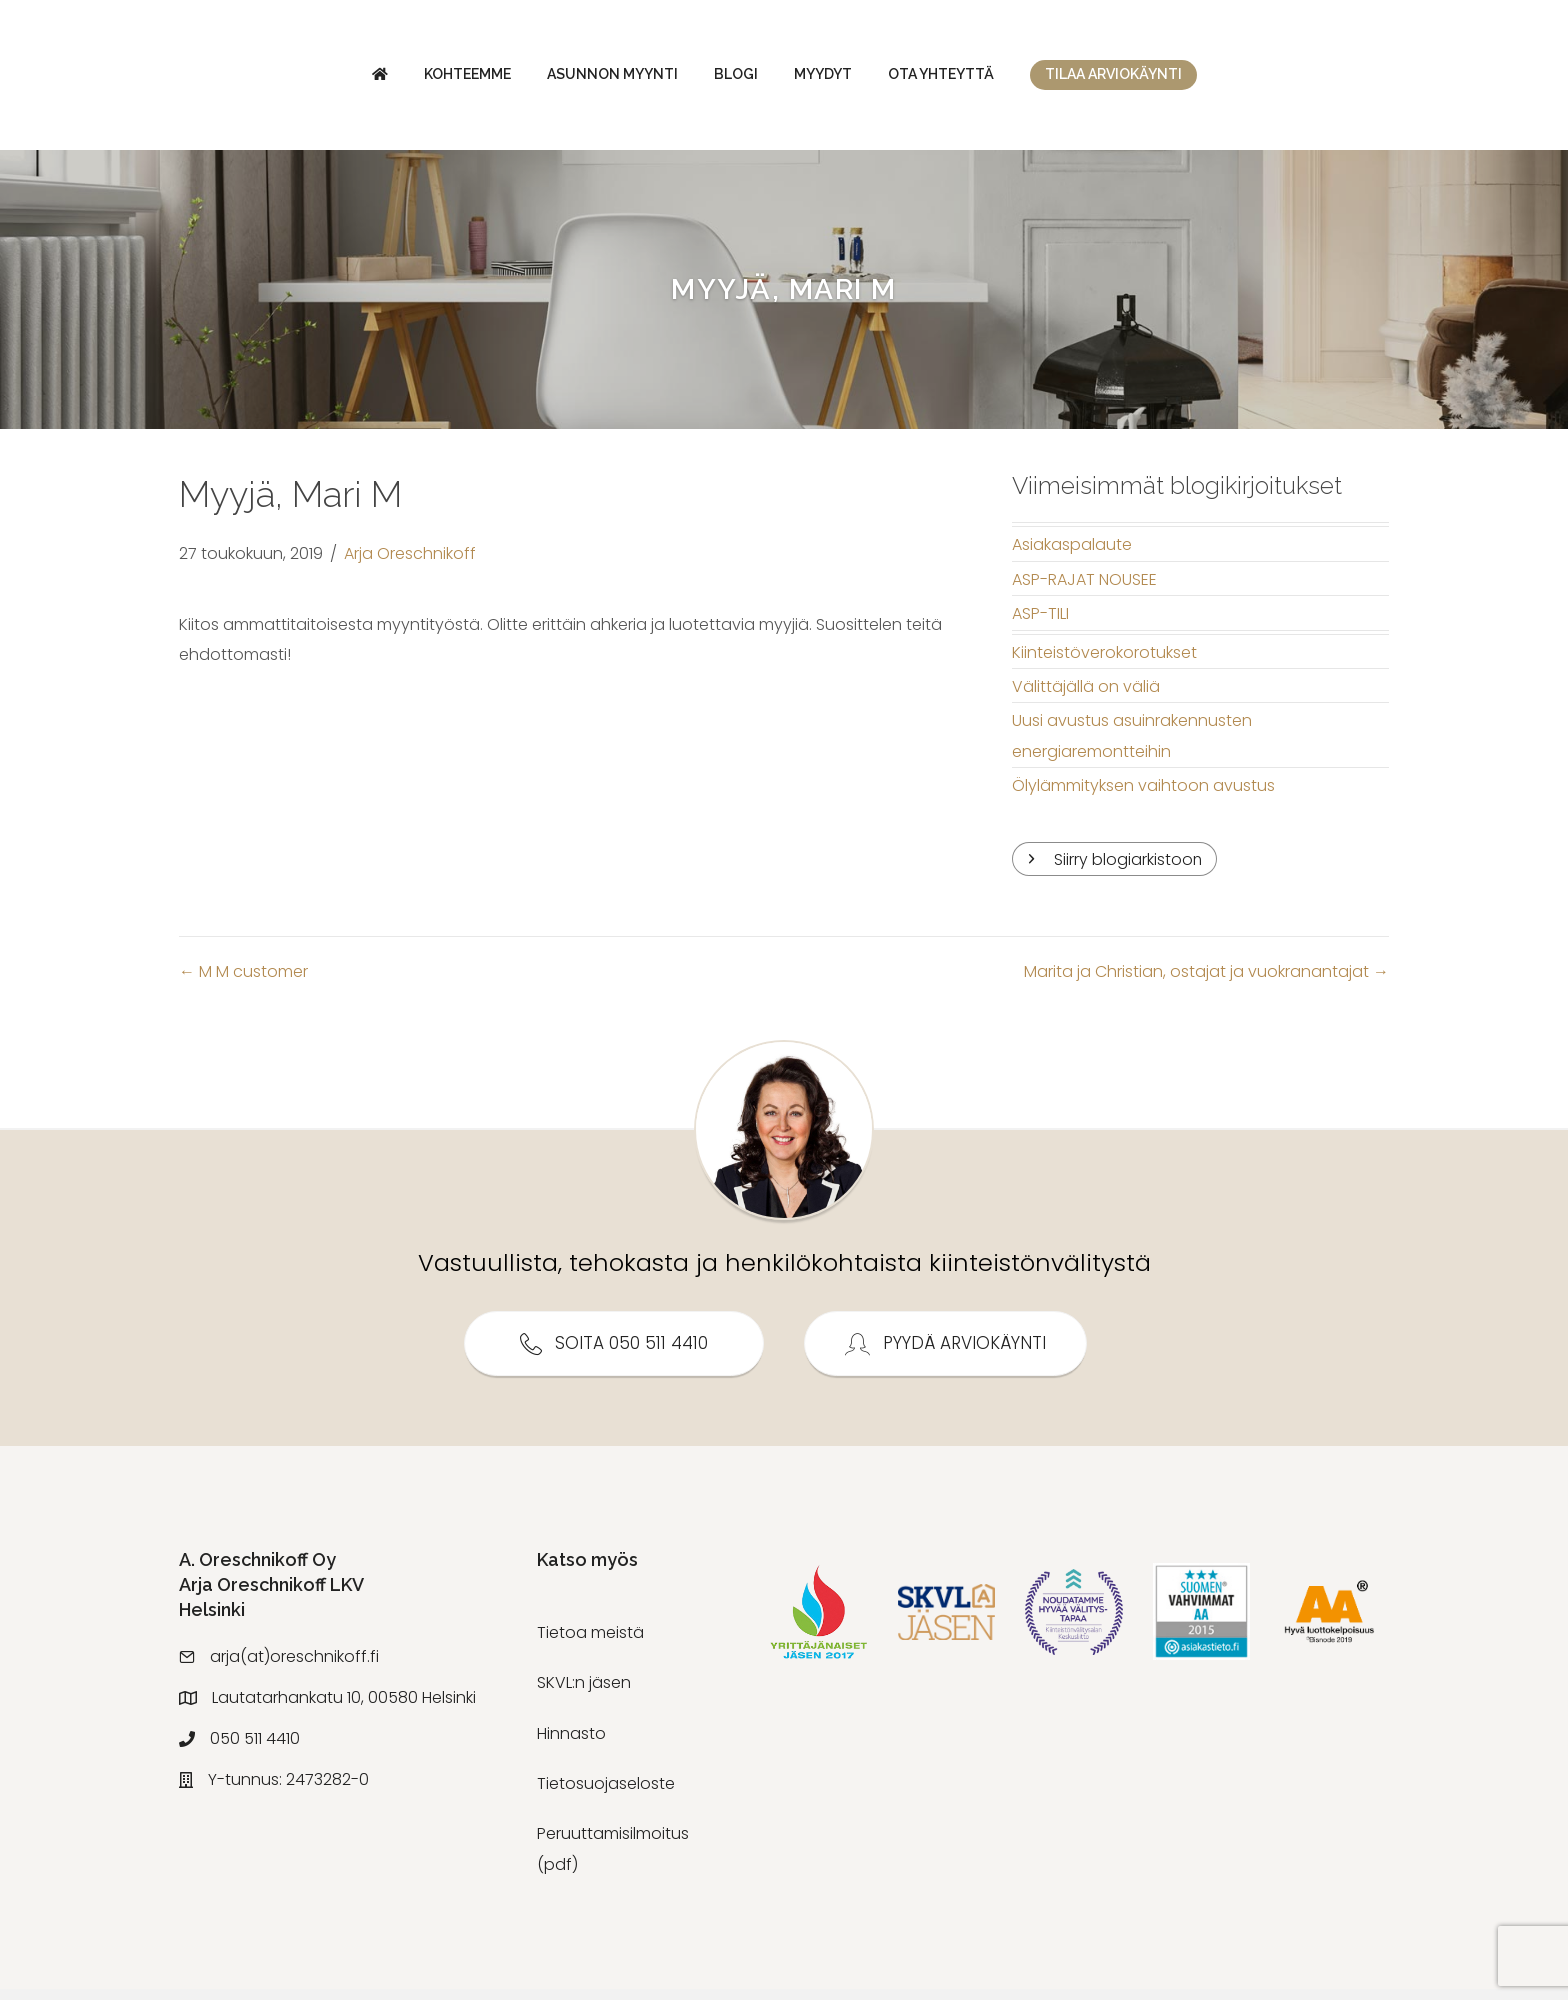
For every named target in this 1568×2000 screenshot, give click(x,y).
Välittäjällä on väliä (1086, 696)
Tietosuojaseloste (606, 1794)
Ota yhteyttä (1110, 79)
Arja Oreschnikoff (410, 564)
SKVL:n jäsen (584, 1693)
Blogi (567, 79)
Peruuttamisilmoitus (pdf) (613, 1859)
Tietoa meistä (590, 1643)
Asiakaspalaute (1072, 555)
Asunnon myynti (443, 79)
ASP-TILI (1040, 624)
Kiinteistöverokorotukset (1104, 662)
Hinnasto (571, 1743)
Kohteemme (298, 79)
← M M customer (243, 982)
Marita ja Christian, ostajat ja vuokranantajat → (1206, 982)
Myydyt (992, 79)
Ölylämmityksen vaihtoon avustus (1143, 796)
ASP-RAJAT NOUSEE (1084, 589)
